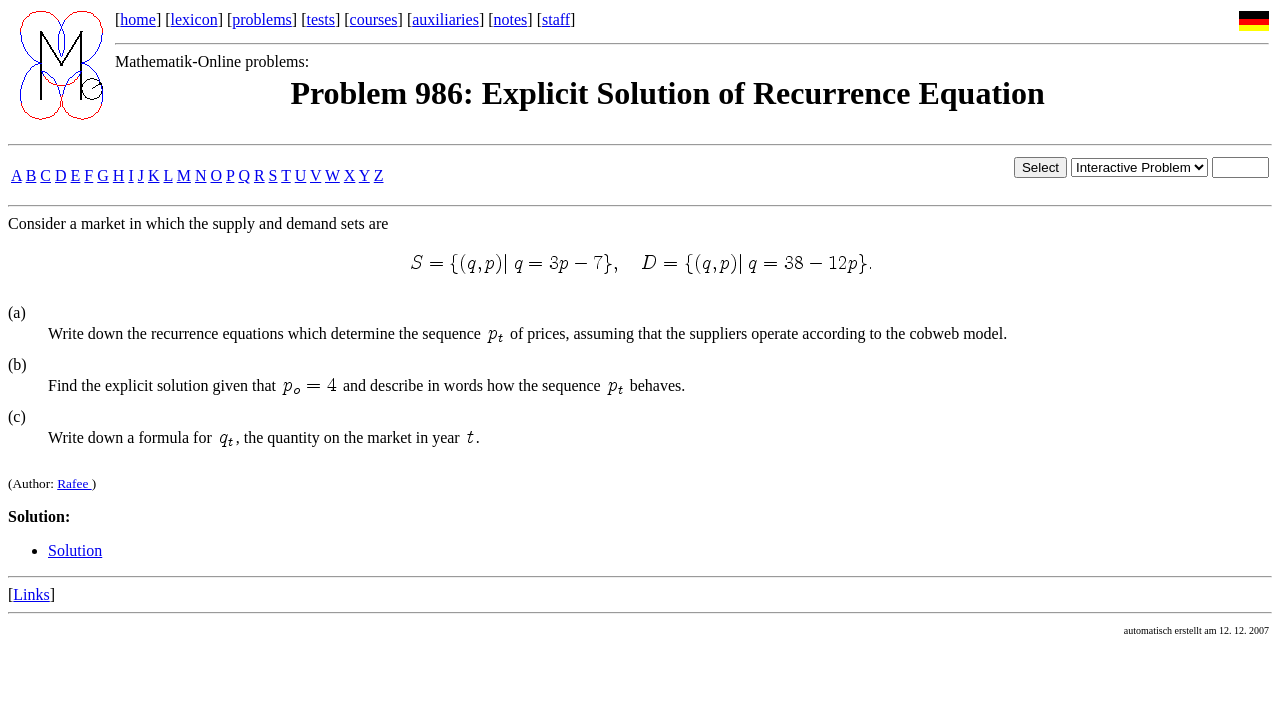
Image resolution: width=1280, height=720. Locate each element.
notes (511, 19)
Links (31, 594)
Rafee (74, 483)
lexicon (194, 19)
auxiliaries (445, 19)
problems (262, 19)
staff (556, 19)
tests (320, 19)
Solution (75, 550)
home (138, 19)
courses (374, 19)
